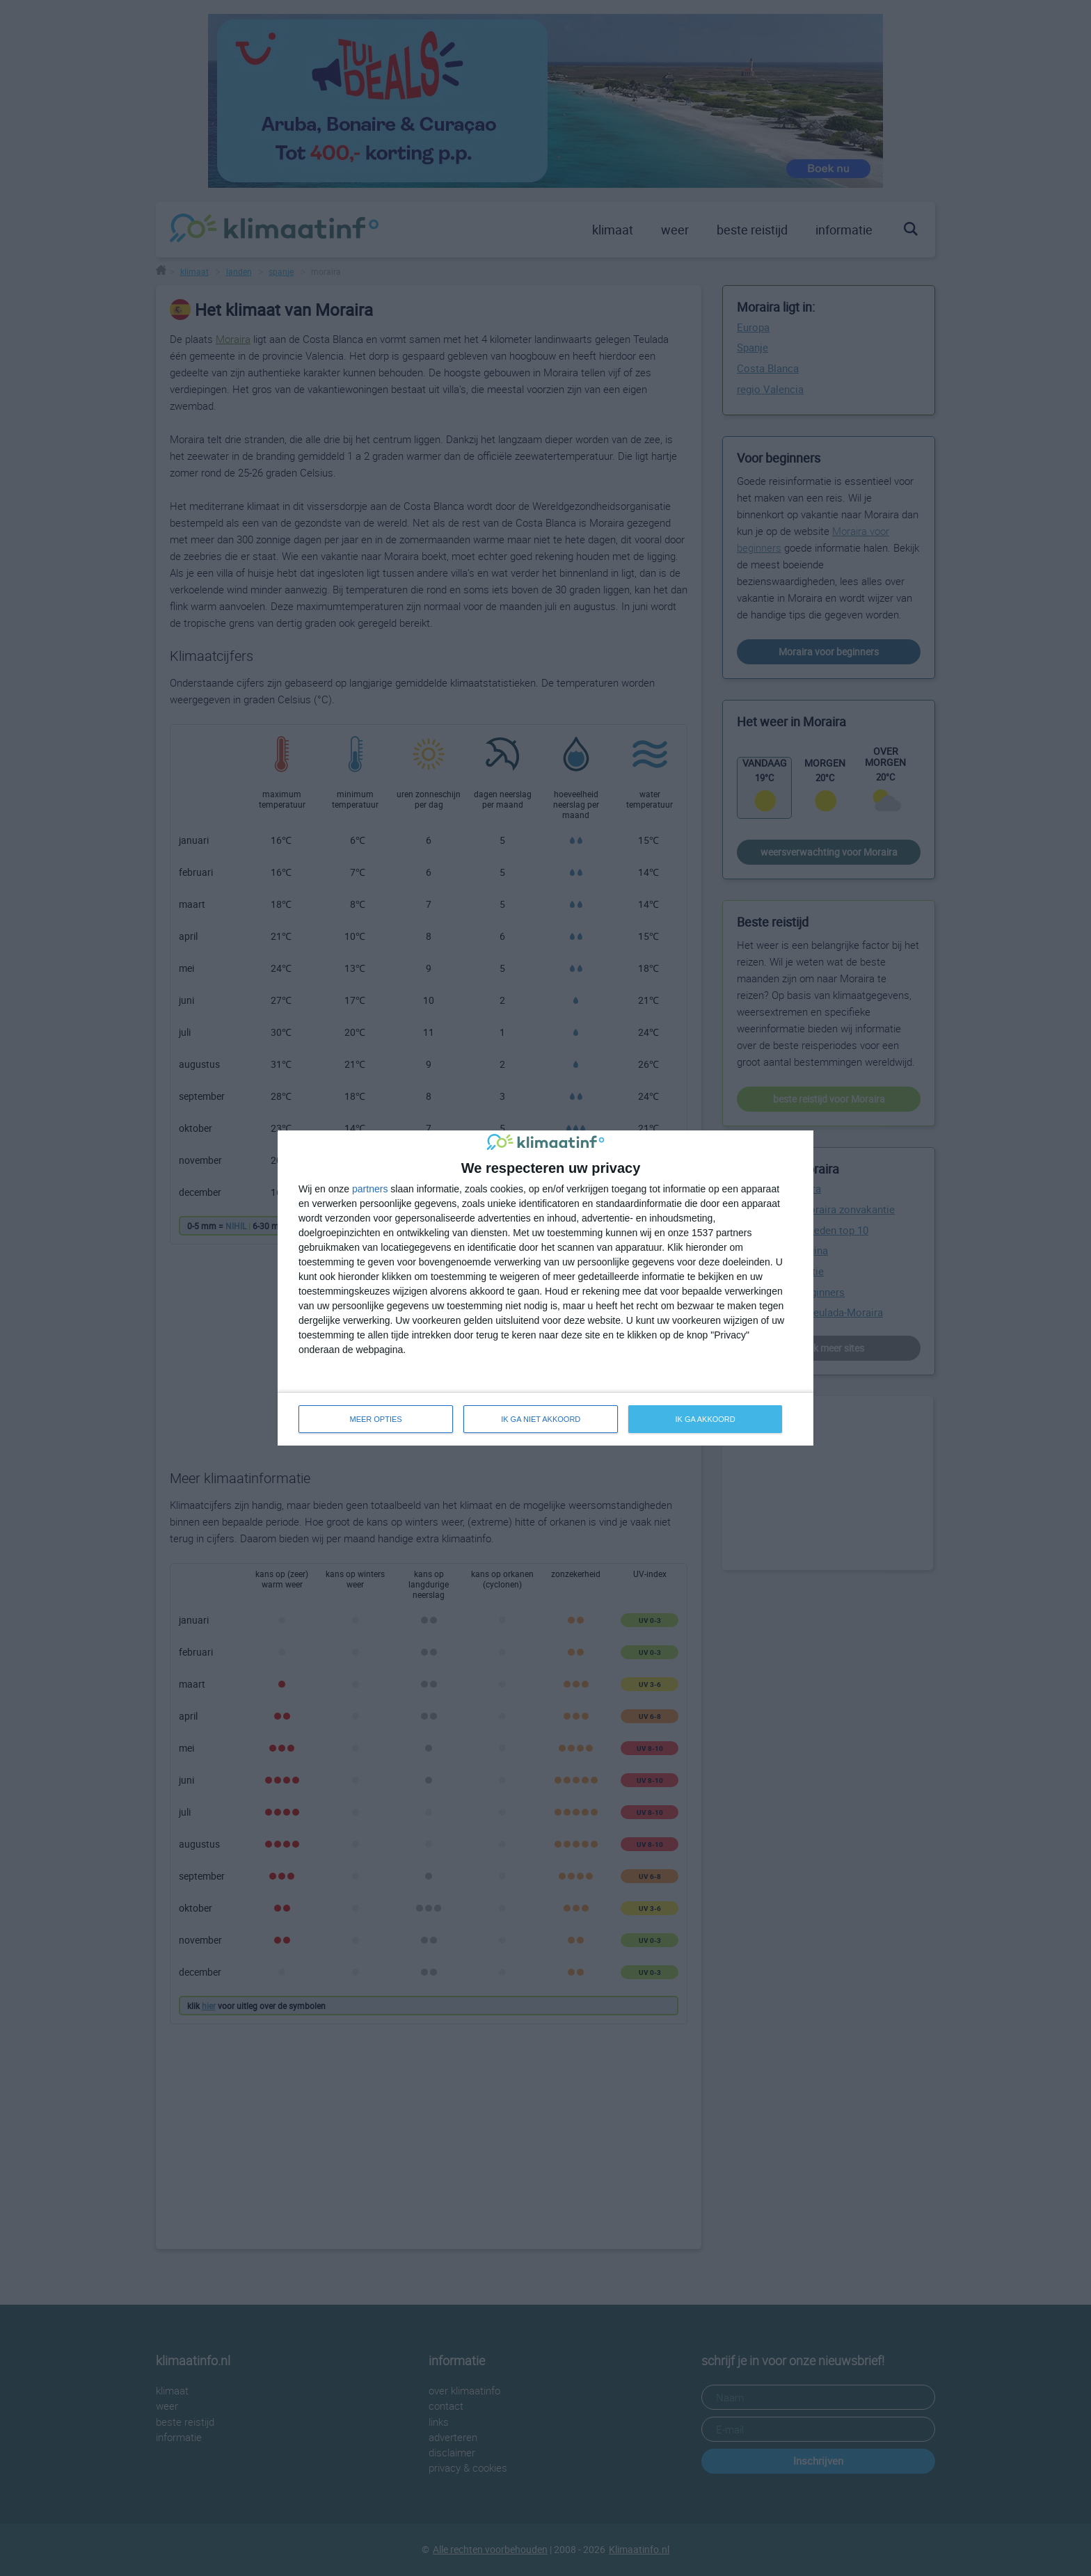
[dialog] (545, 1288)
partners (370, 1189)
